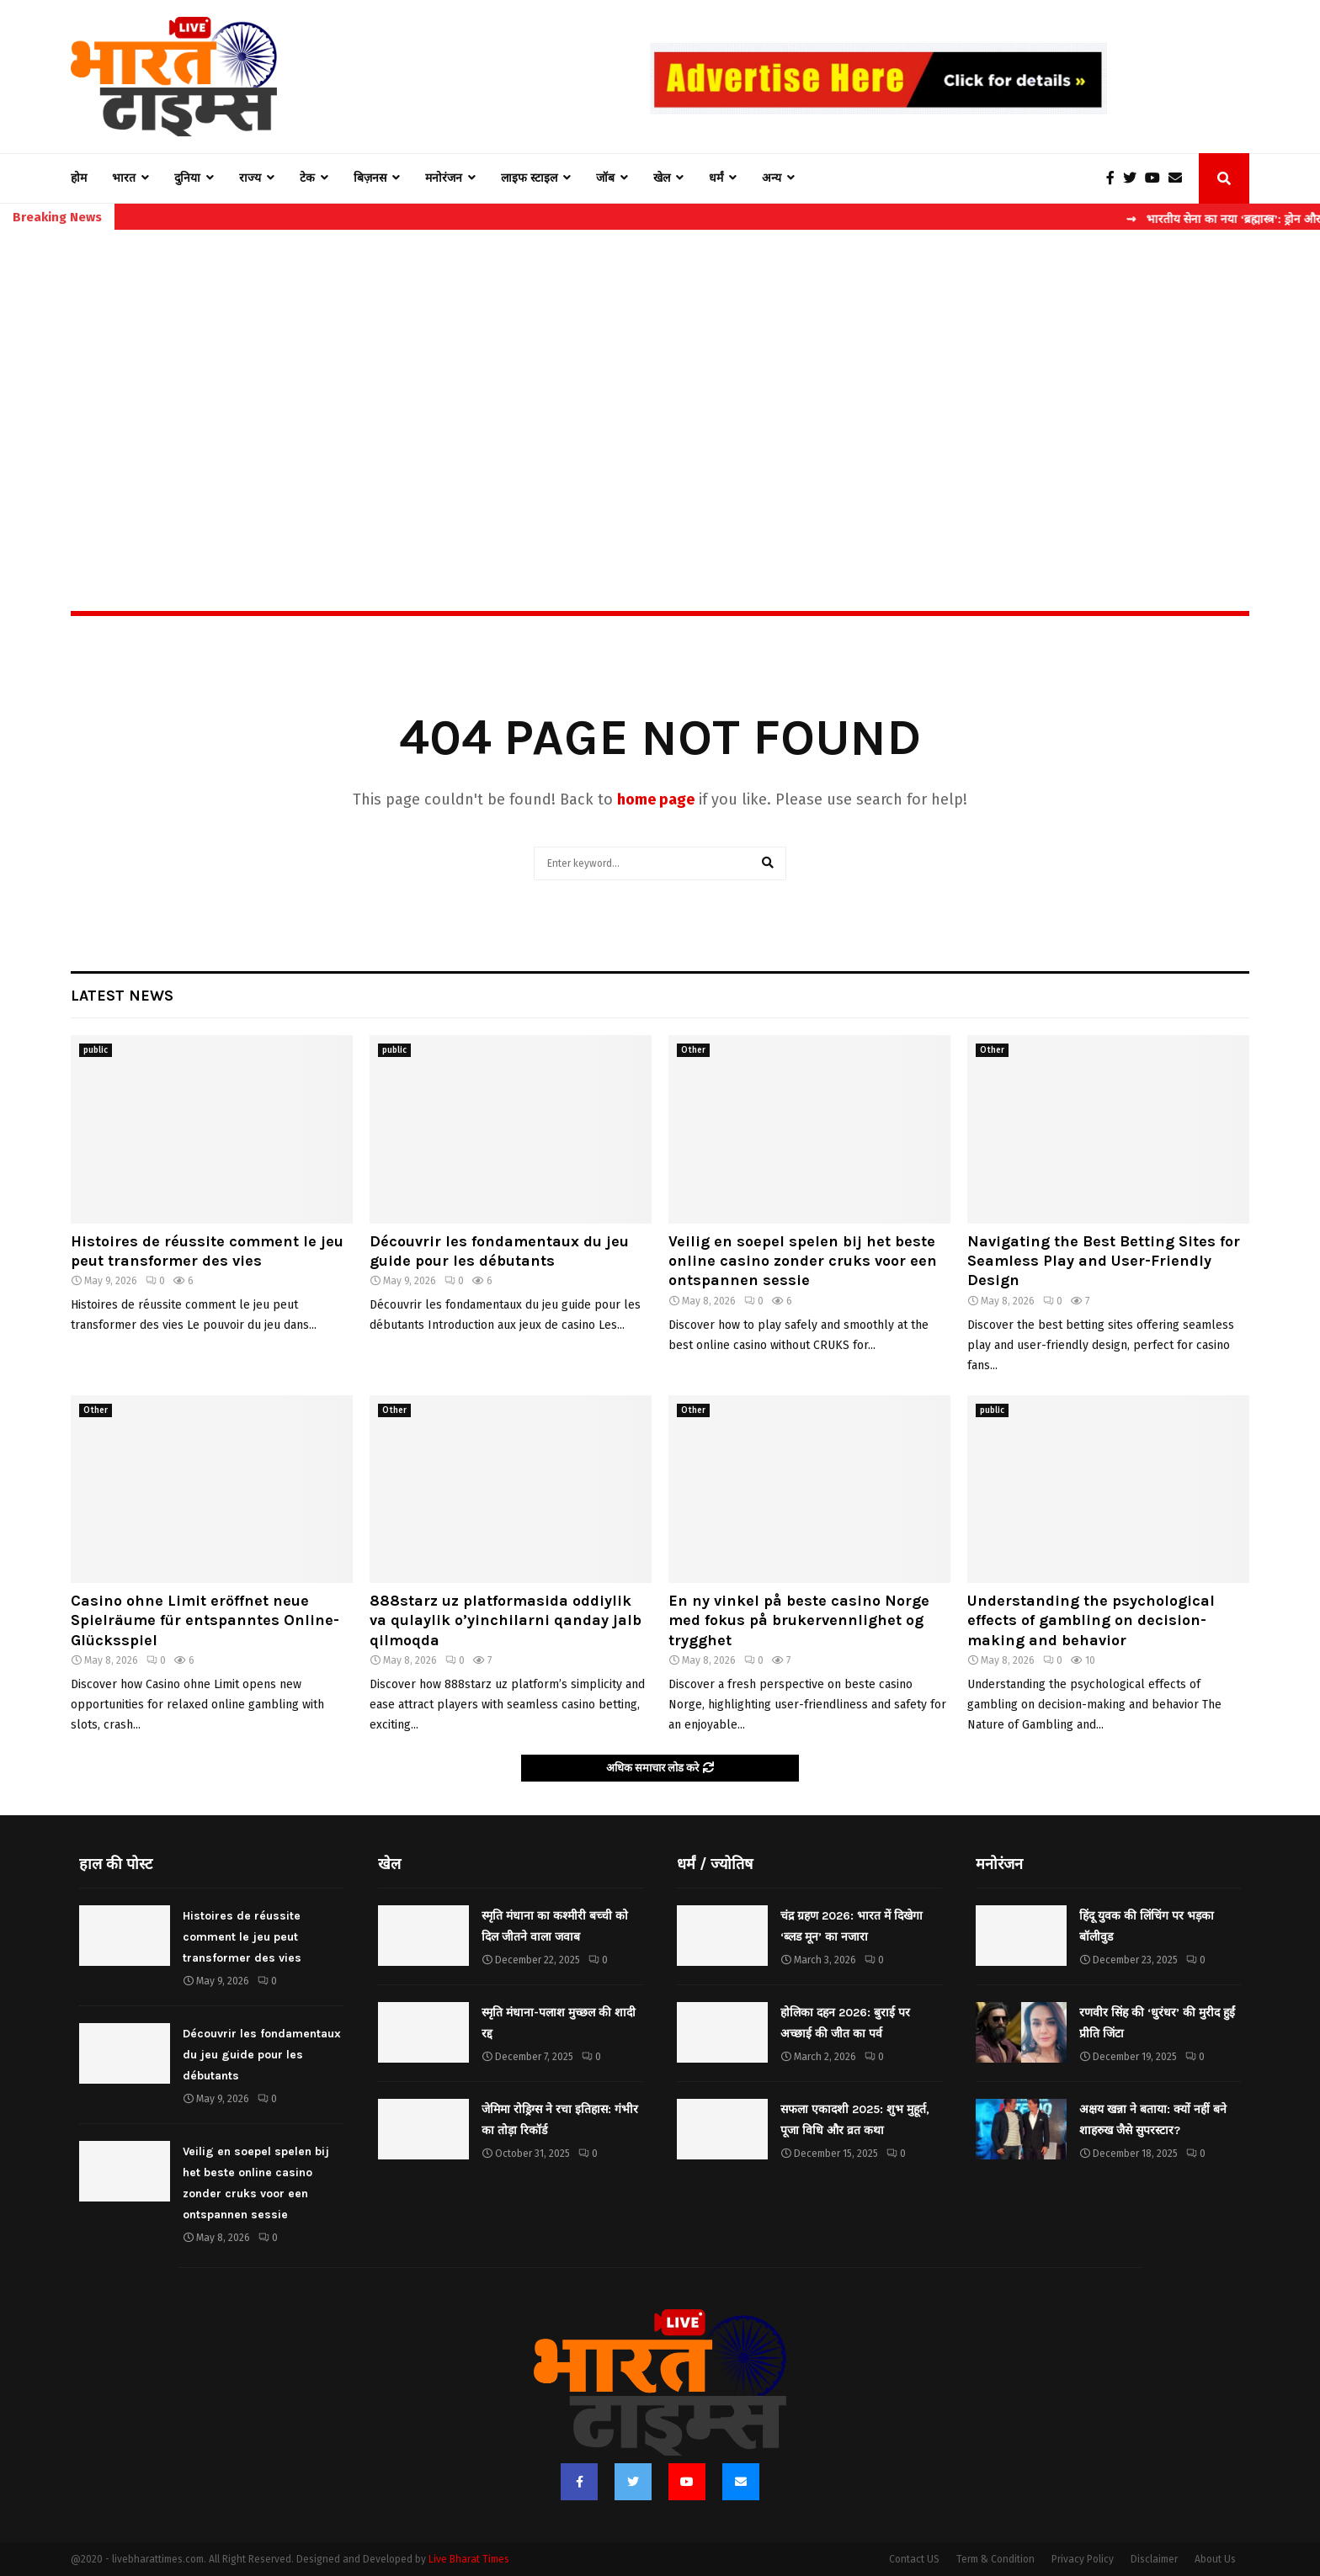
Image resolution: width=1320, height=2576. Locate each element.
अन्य (771, 178)
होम (79, 178)
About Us (1215, 2559)
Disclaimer (1154, 2559)
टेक (307, 178)
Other (693, 1050)
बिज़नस (370, 178)
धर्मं (716, 178)
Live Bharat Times (468, 2559)
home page (656, 799)
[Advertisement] (660, 384)
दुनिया (187, 178)
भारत (124, 178)
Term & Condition (995, 2559)
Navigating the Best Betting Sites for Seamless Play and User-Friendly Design (1103, 1261)
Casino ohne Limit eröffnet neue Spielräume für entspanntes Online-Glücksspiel (205, 1620)
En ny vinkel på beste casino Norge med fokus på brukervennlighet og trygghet (798, 1620)
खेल (661, 178)
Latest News (122, 995)
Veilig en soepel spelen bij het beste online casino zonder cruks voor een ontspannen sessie (802, 1261)
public (95, 1050)
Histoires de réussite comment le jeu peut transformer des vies (207, 1251)
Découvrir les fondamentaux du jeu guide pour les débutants (499, 1251)
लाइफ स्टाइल (529, 178)
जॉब (605, 178)
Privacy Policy (1082, 2559)
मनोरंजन (443, 178)
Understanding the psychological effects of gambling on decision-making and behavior (1091, 1620)
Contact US (914, 2559)
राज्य (250, 178)
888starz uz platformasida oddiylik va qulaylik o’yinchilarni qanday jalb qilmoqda (505, 1620)
